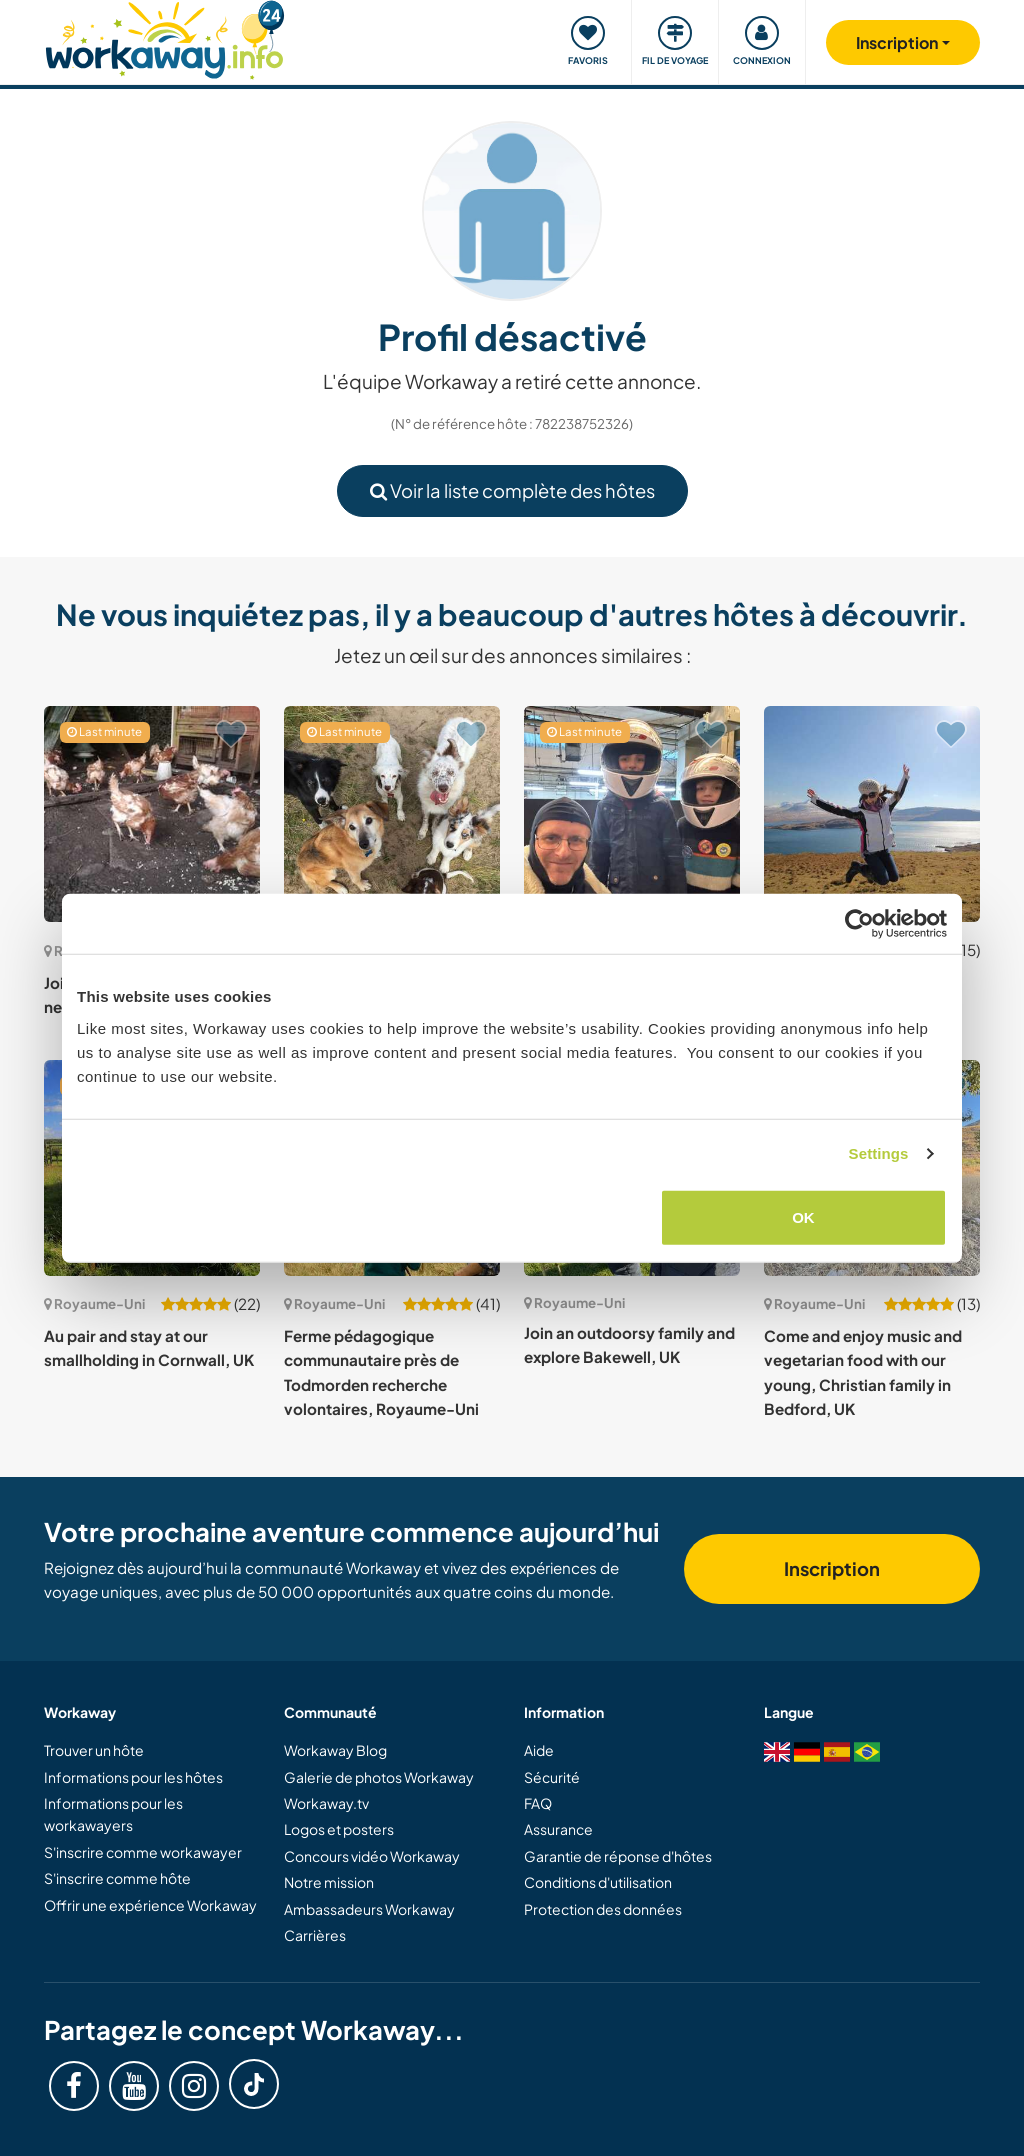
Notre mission (329, 1882)
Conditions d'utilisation (598, 1882)
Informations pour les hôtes (133, 1777)
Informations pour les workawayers (113, 1814)
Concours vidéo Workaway (372, 1856)
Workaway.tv (326, 1803)
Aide (539, 1750)
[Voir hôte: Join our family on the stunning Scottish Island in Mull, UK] (872, 814)
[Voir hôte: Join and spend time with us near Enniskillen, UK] (152, 814)
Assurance (558, 1829)
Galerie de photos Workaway (379, 1777)
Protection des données (603, 1909)
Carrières (315, 1935)
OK (803, 1216)
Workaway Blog (335, 1750)
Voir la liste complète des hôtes (512, 490)
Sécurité (552, 1777)
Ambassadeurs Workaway (369, 1909)
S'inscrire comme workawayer (143, 1852)
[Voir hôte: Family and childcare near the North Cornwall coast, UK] (632, 814)
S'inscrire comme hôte (117, 1878)
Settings (879, 1153)
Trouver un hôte (94, 1750)
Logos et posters (339, 1829)
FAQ (538, 1803)
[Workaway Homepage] (164, 37)
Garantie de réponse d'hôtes (618, 1856)
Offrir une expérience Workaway (150, 1905)
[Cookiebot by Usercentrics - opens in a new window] (859, 924)
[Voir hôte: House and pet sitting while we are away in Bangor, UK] (392, 814)
